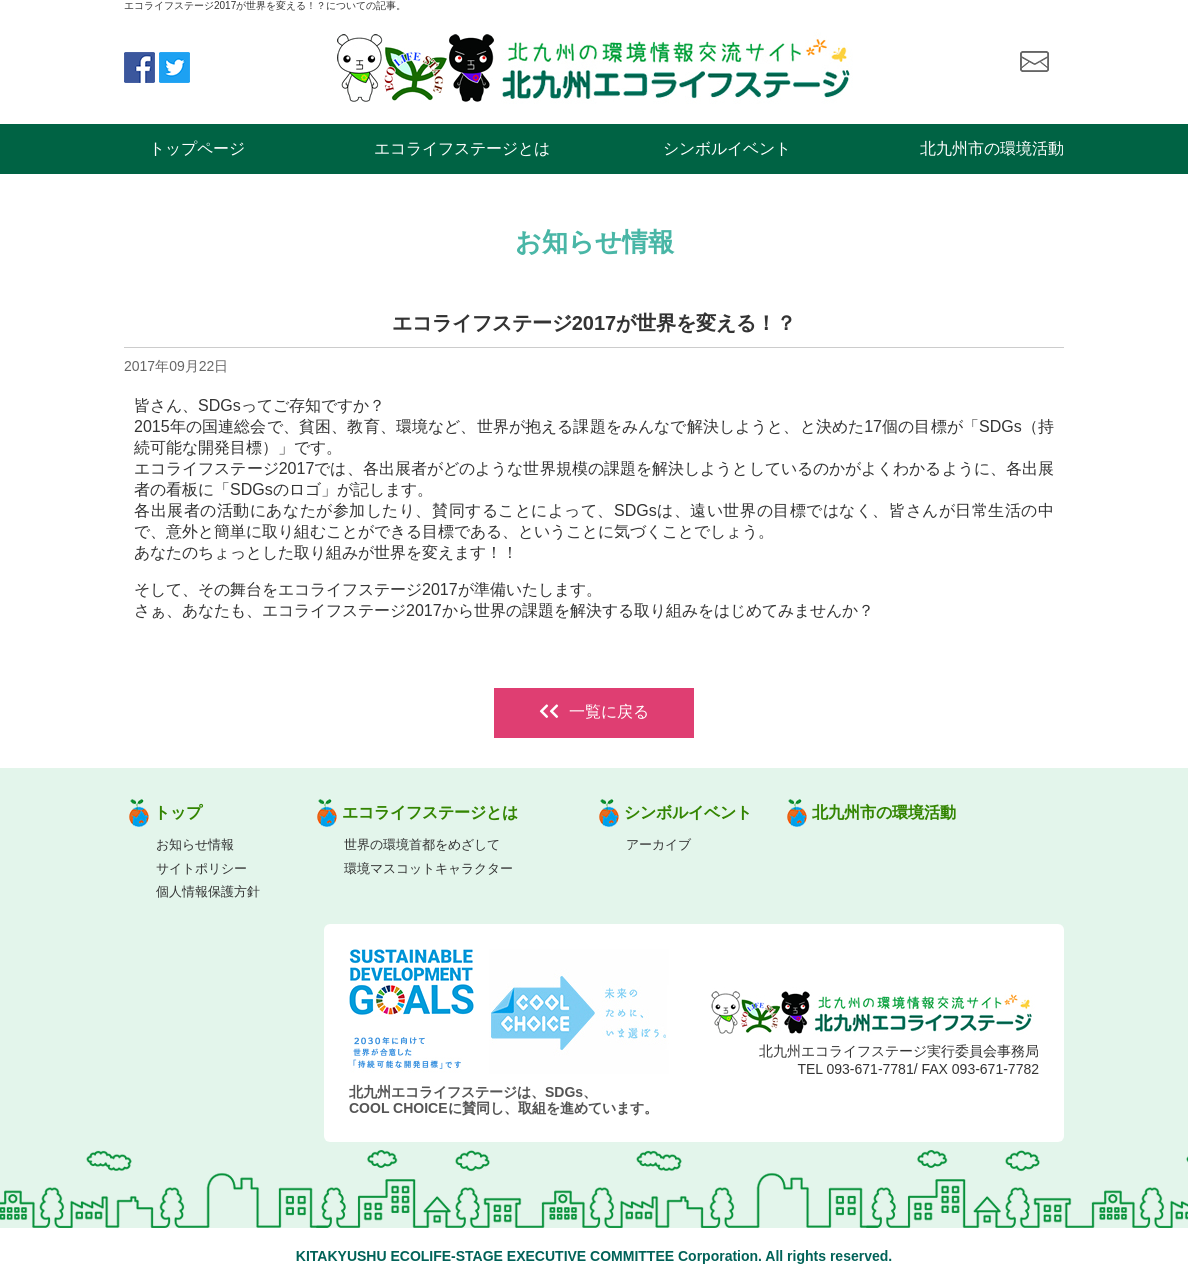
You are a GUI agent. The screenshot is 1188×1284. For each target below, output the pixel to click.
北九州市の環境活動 (992, 148)
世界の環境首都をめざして (422, 844)
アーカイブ (658, 844)
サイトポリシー (201, 868)
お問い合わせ (1034, 62)
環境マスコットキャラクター (428, 868)
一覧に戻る (594, 711)
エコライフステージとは (462, 148)
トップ (178, 812)
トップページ (197, 148)
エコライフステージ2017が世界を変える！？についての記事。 (265, 5)
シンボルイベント (727, 148)
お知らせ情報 (195, 844)
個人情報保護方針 (208, 891)
